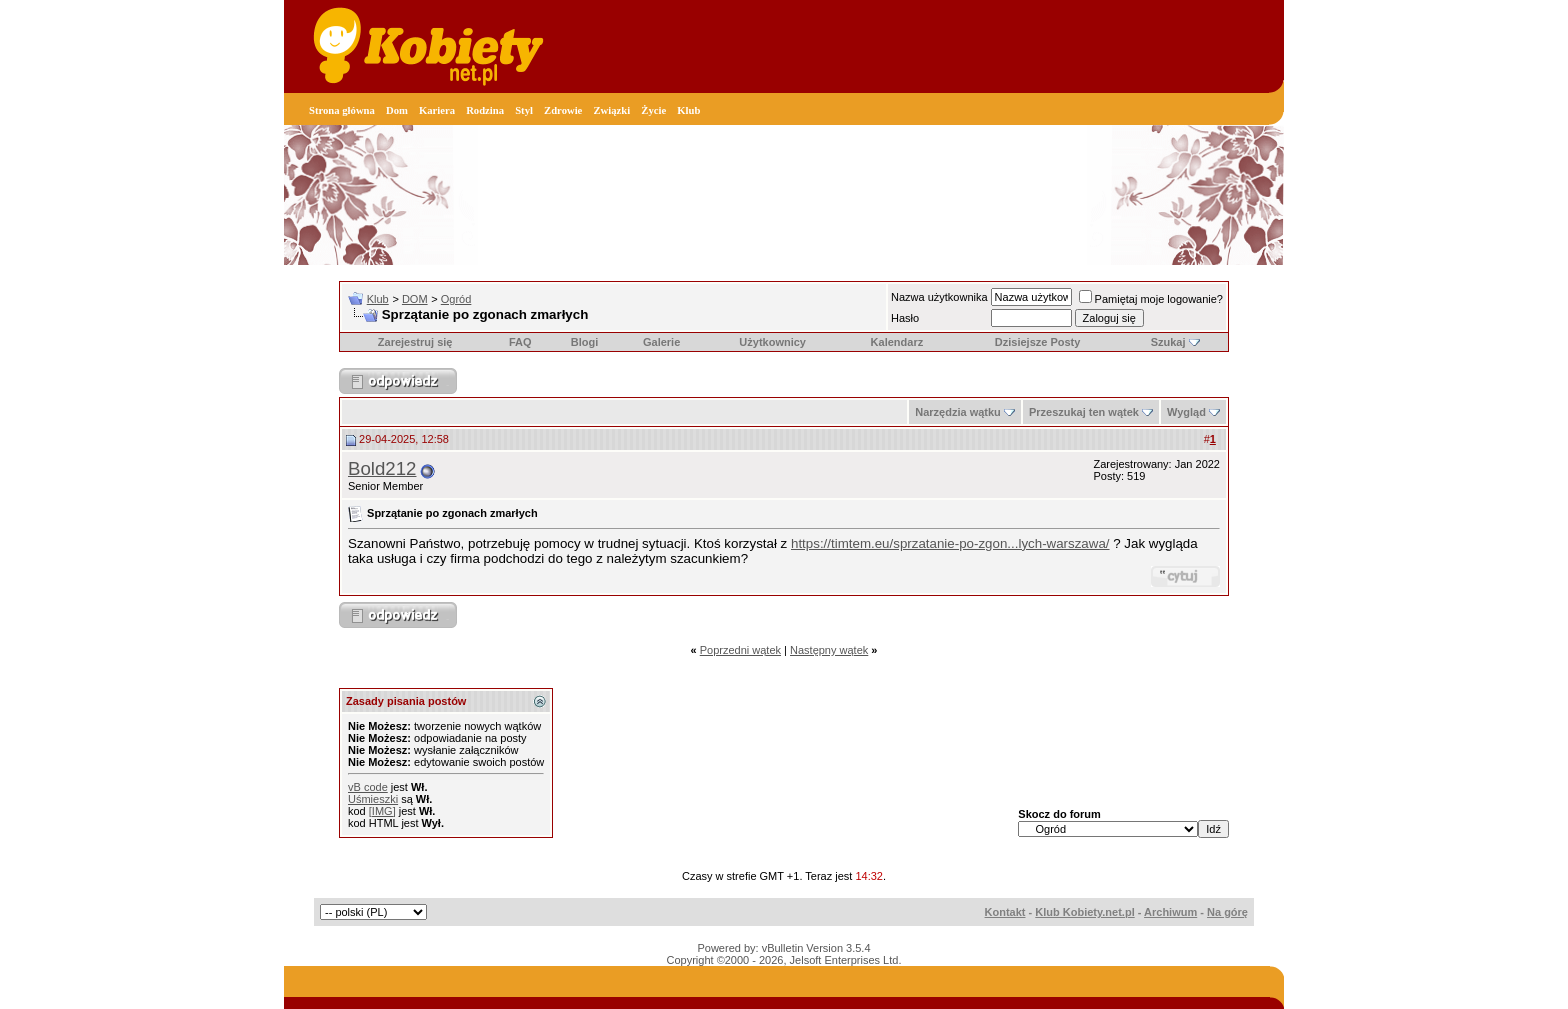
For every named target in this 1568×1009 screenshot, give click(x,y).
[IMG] (382, 811)
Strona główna (342, 110)
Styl (524, 110)
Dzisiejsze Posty (1038, 342)
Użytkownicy (772, 342)
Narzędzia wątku (958, 412)
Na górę (1227, 912)
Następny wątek (829, 650)
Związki (611, 110)
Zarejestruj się (415, 342)
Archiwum (1170, 912)
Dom (397, 110)
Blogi (585, 342)
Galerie (661, 342)
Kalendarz (897, 342)
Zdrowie (563, 110)
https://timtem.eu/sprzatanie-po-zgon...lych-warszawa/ (950, 543)
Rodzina (485, 110)
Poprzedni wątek (740, 650)
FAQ (520, 342)
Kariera (437, 110)
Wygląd (1186, 412)
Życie (653, 110)
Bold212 (382, 468)
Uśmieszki (373, 799)
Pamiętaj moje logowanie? (1151, 299)
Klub (688, 110)
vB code (368, 787)
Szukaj (1168, 342)
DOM (415, 299)
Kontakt (1005, 912)
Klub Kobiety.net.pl (1084, 912)
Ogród (456, 299)
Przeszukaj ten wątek (1084, 412)
